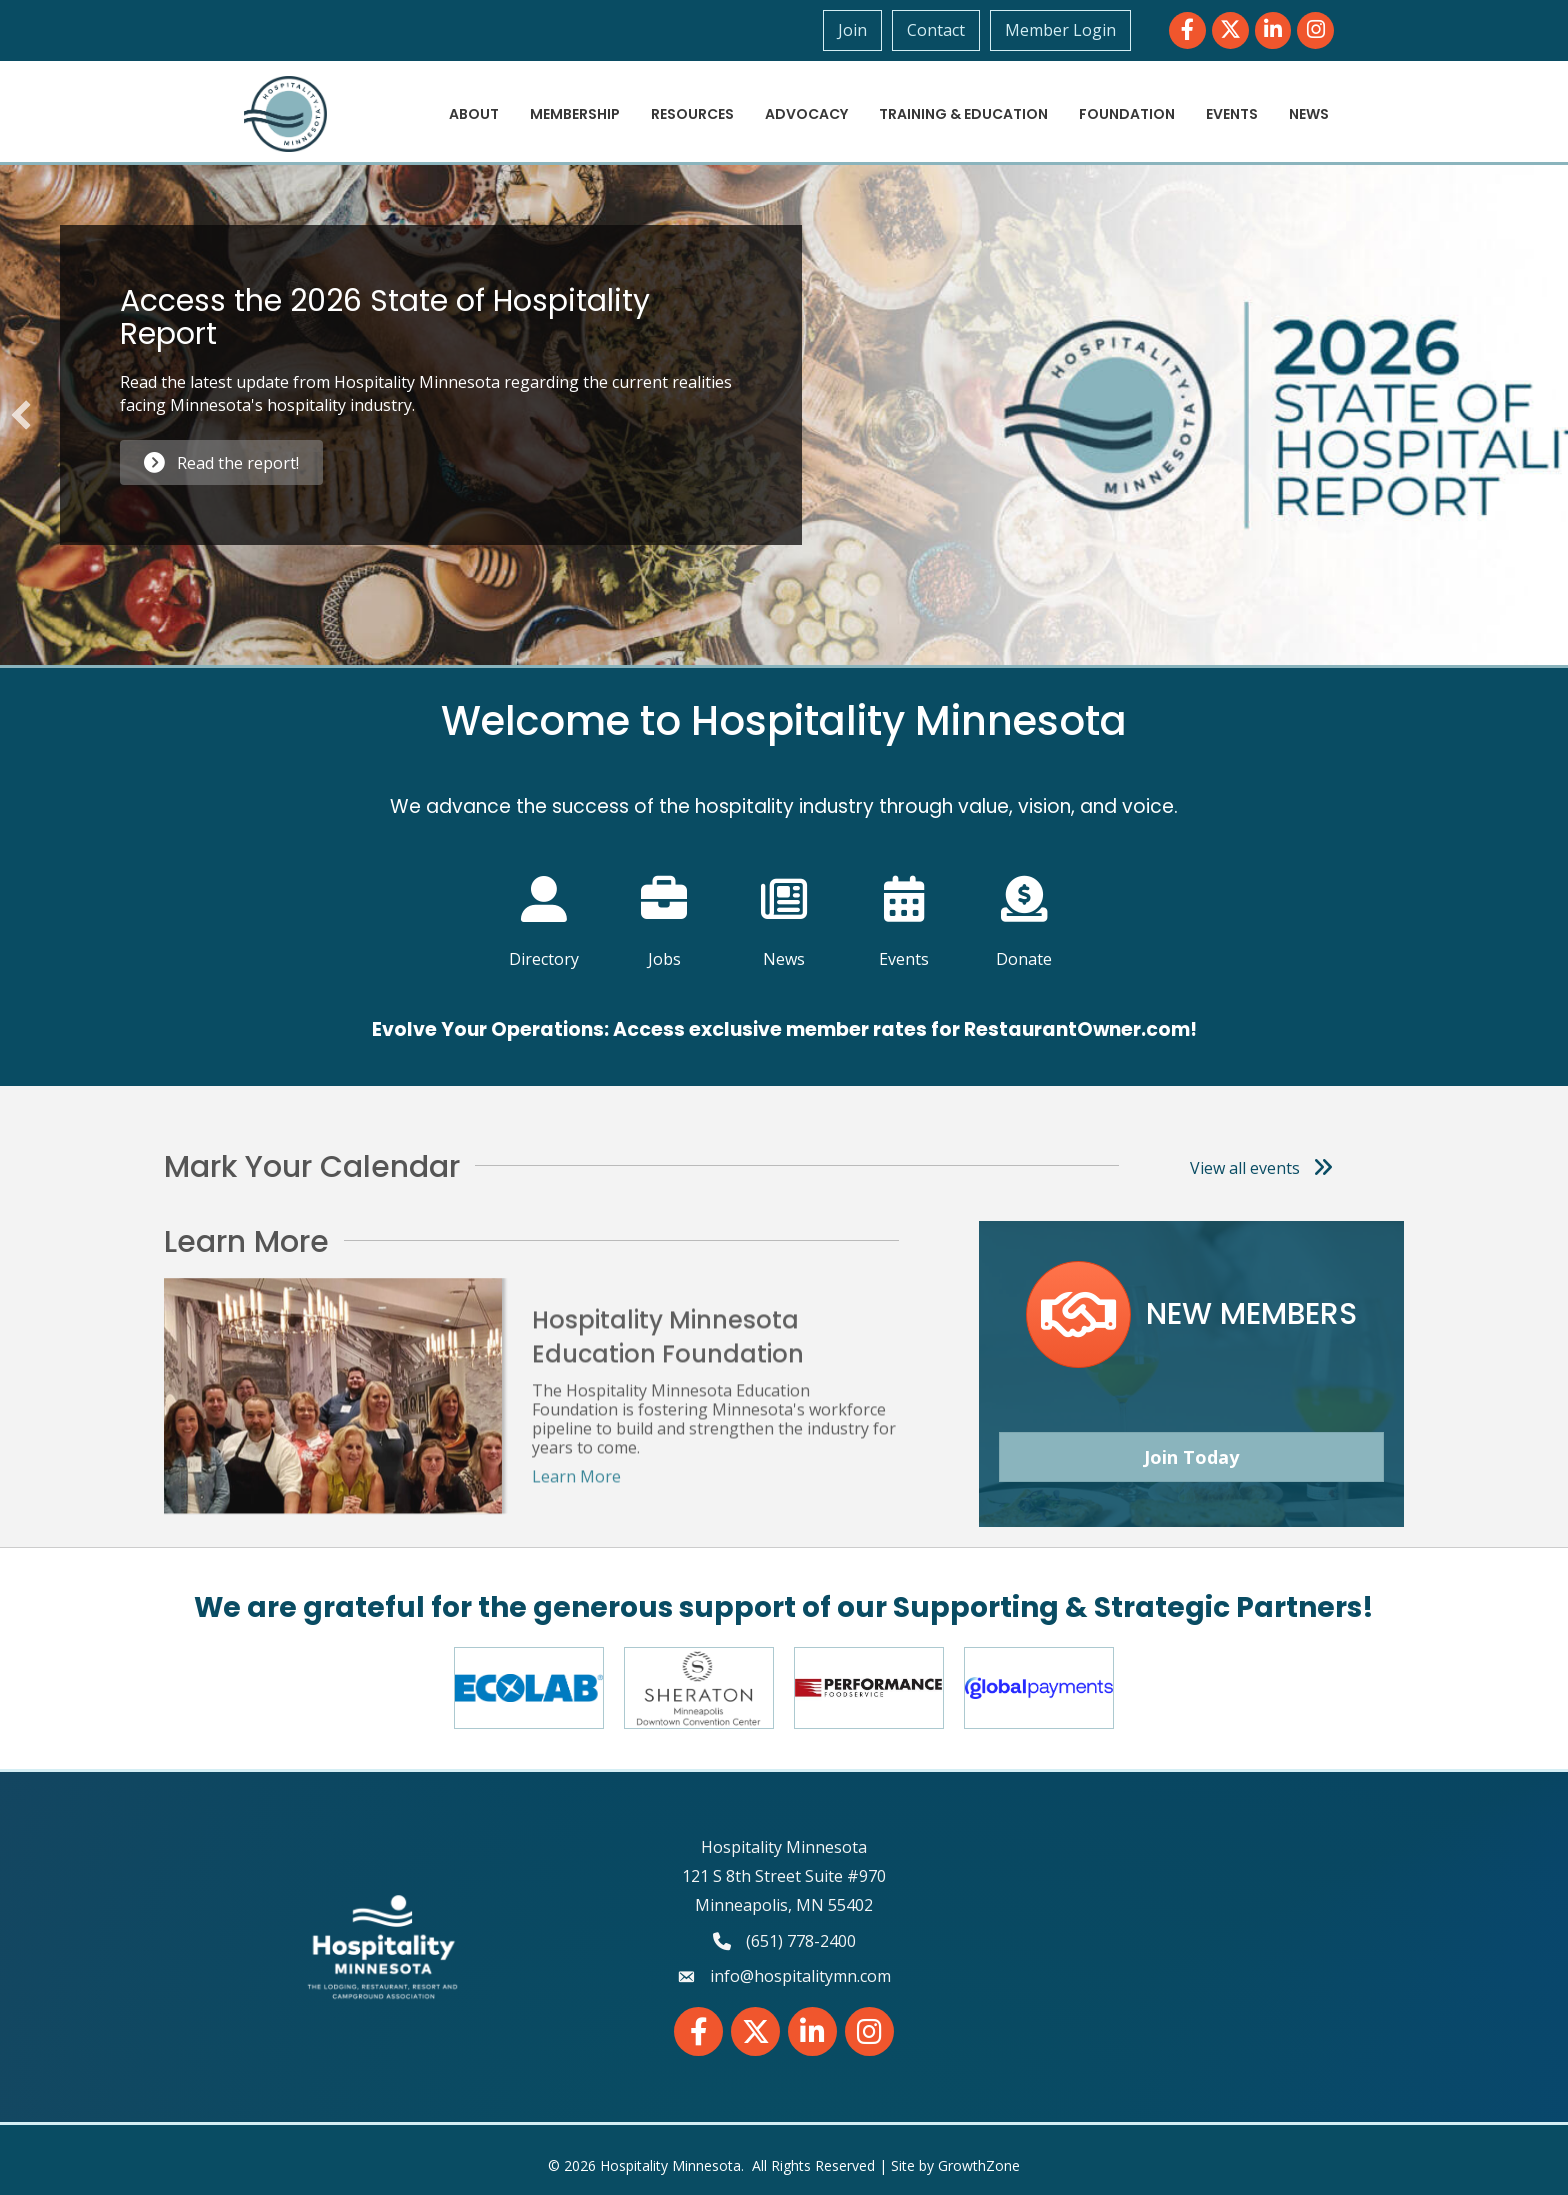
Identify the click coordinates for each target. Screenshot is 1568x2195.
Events (1232, 114)
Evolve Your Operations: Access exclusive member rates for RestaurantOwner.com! (784, 1029)
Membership (575, 114)
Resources (692, 114)
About (474, 114)
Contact (936, 30)
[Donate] (1024, 909)
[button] (21, 415)
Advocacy (806, 114)
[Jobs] (664, 909)
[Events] (904, 909)
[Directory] (544, 909)
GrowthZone (979, 2165)
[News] (784, 909)
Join (852, 30)
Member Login (1060, 30)
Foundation (1127, 114)
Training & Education (963, 114)
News (1309, 114)
